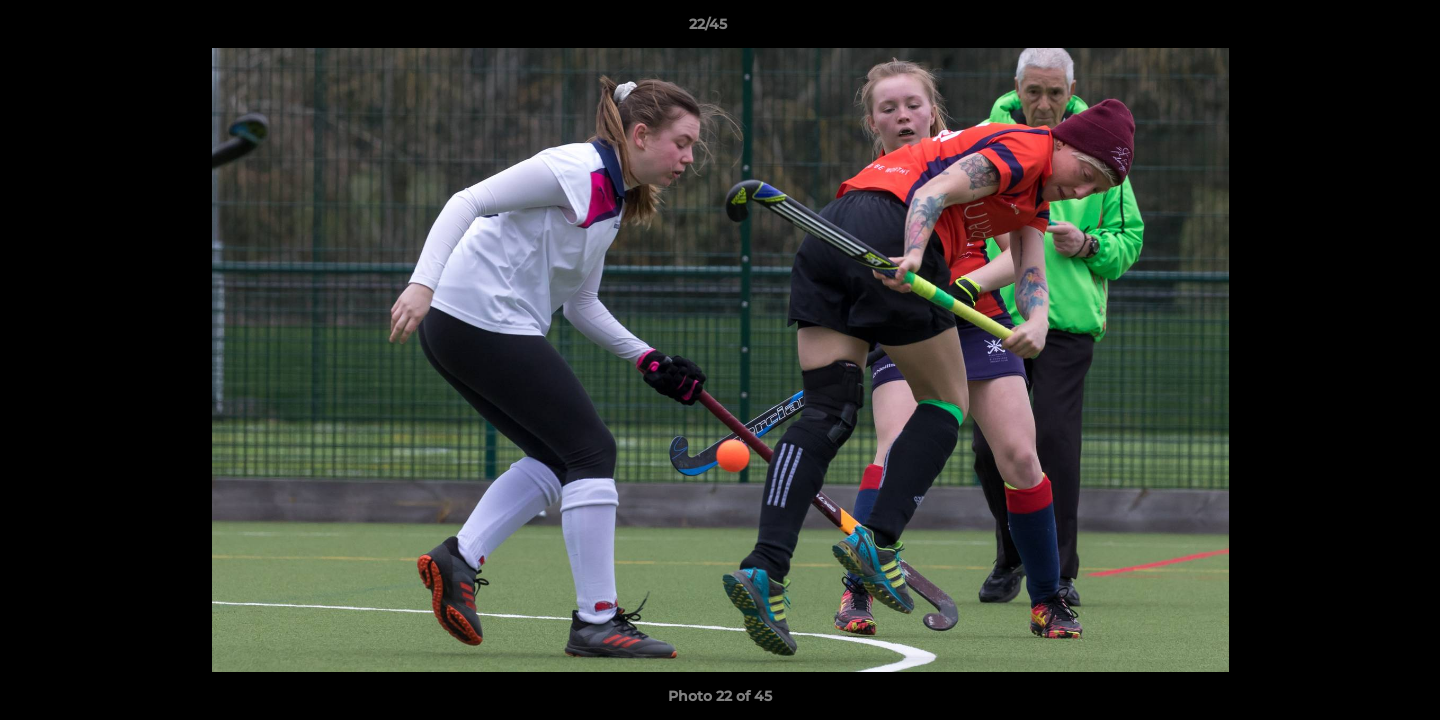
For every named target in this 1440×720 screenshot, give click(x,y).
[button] (1356, 29)
